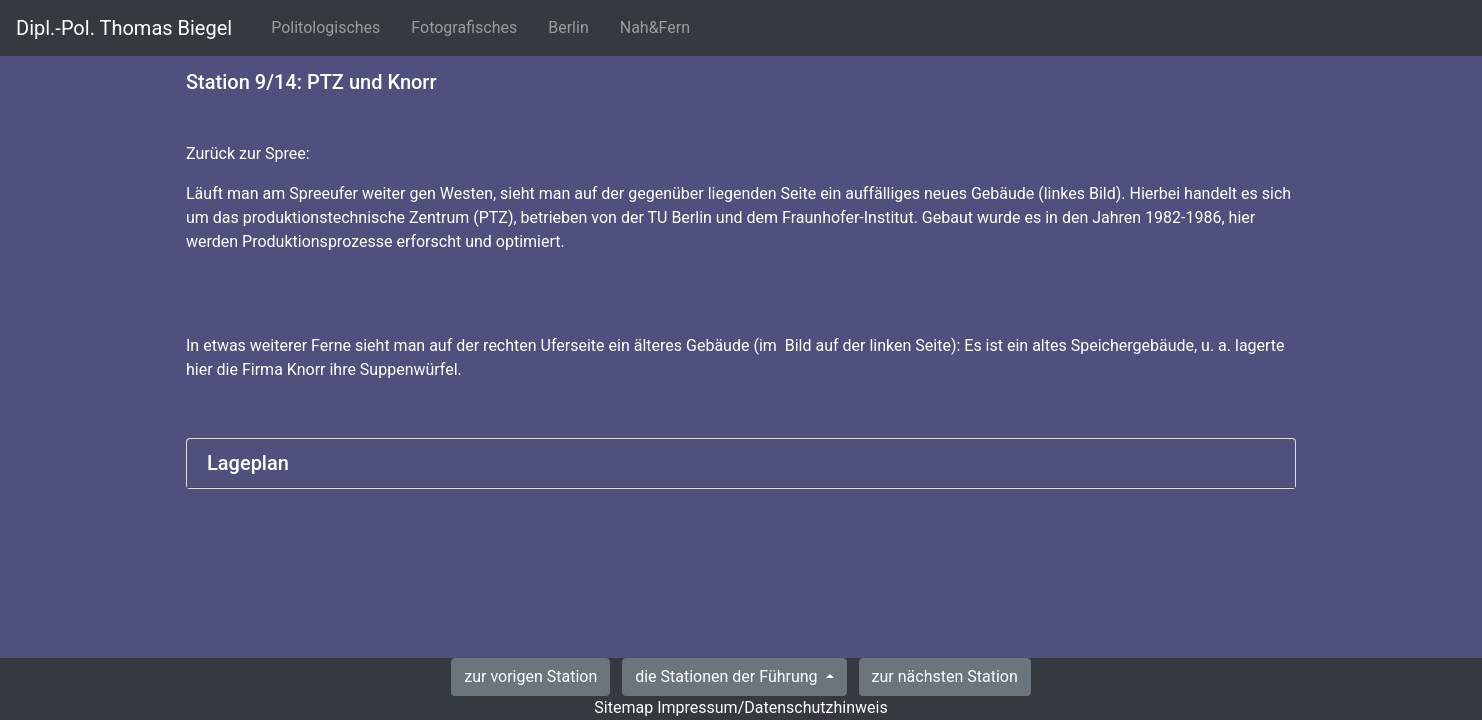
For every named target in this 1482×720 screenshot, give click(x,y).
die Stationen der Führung (728, 676)
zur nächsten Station (945, 676)
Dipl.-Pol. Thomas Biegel (124, 28)
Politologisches (329, 26)
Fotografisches (468, 26)
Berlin (572, 26)
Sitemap (623, 707)
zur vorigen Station (530, 676)
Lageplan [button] (248, 463)
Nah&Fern (659, 26)
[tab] (741, 463)
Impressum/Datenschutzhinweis (772, 707)
